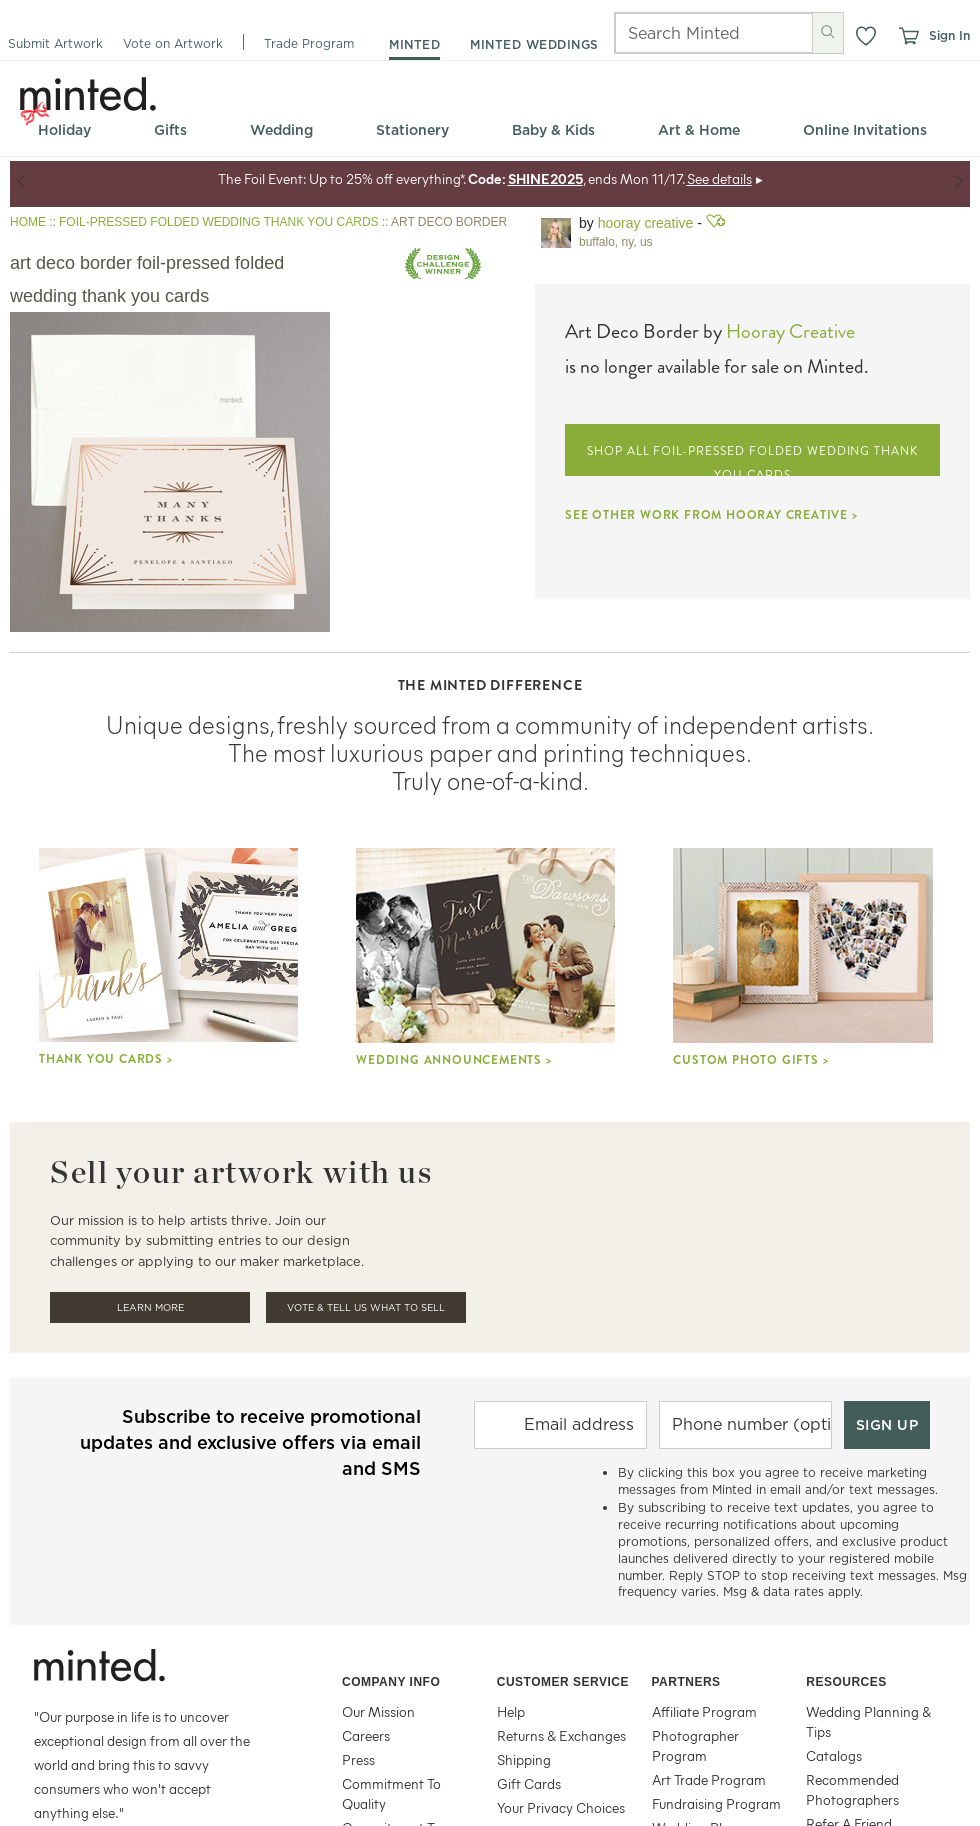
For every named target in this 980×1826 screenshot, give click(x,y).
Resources (846, 1682)
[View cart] (908, 36)
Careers (366, 1735)
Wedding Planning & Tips (868, 1721)
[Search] (686, 33)
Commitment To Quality (391, 1793)
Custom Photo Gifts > (750, 1060)
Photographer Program (695, 1745)
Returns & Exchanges (561, 1735)
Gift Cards (529, 1783)
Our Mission (378, 1711)
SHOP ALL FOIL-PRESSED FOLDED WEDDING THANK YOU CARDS (752, 459)
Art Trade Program (709, 1779)
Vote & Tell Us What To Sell (366, 1307)
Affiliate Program (704, 1711)
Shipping (524, 1759)
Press (358, 1759)
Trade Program (309, 43)
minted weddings (534, 44)
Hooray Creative (646, 223)
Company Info (391, 1682)
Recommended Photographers (852, 1789)
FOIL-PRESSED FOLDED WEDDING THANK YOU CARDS (219, 222)
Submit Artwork (55, 43)
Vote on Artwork (173, 43)
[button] (866, 36)
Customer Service (563, 1682)
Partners (686, 1682)
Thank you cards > (106, 1059)
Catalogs (834, 1755)
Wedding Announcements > (453, 1060)
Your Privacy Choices (561, 1807)
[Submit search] (828, 32)
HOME (28, 222)
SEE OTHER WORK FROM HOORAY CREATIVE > (711, 515)
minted (414, 44)
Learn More (150, 1307)
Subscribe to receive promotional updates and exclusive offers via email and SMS (250, 1442)
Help (511, 1711)
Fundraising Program (716, 1803)
